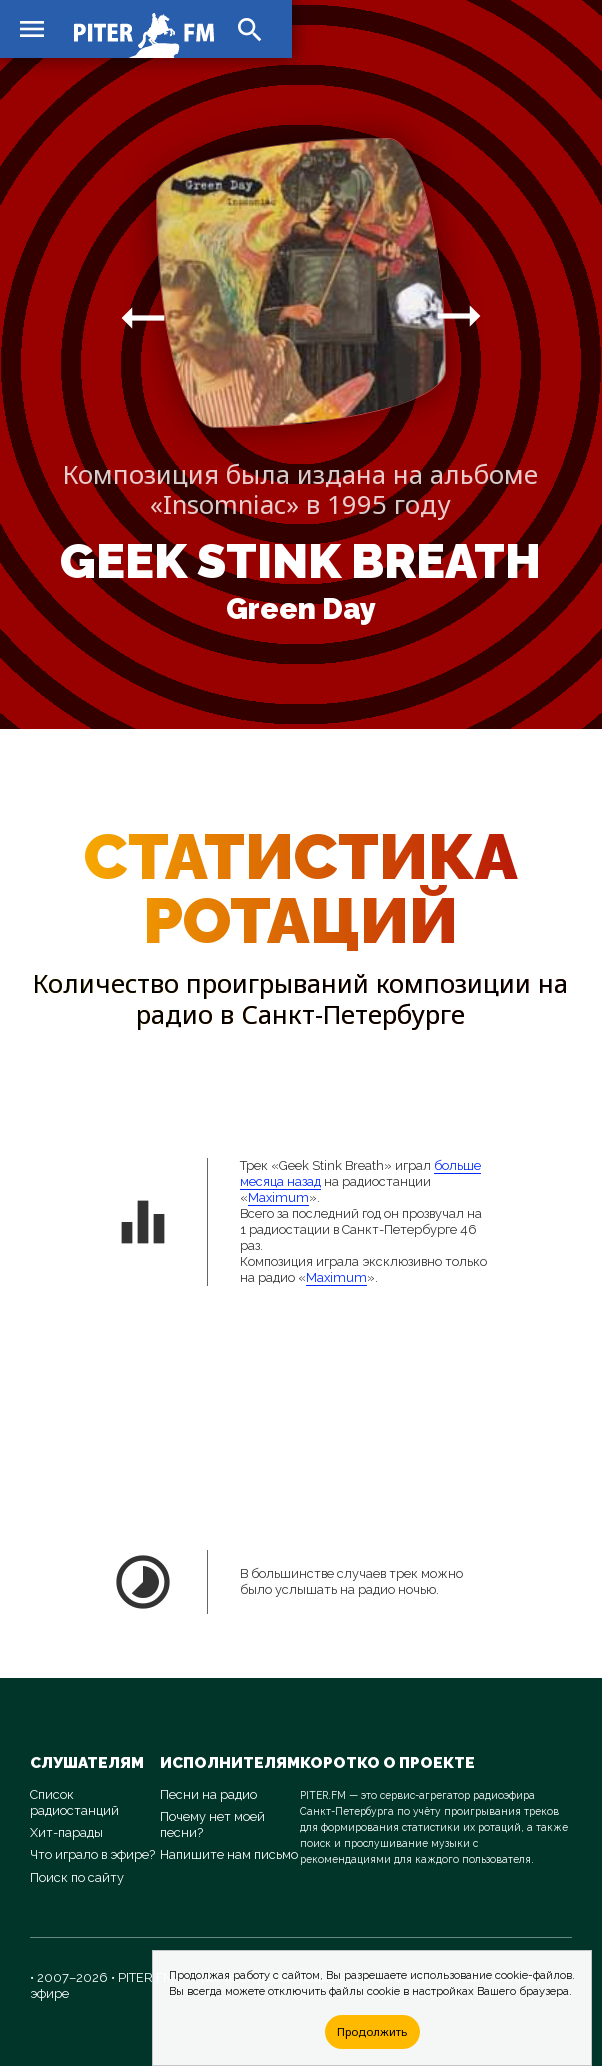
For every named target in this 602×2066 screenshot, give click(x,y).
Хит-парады (66, 1832)
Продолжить (372, 2031)
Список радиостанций (74, 1802)
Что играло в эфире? (92, 1854)
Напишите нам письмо (229, 1854)
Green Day (301, 609)
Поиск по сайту (77, 1877)
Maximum (278, 1197)
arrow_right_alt (143, 317)
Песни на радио (208, 1794)
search (250, 30)
